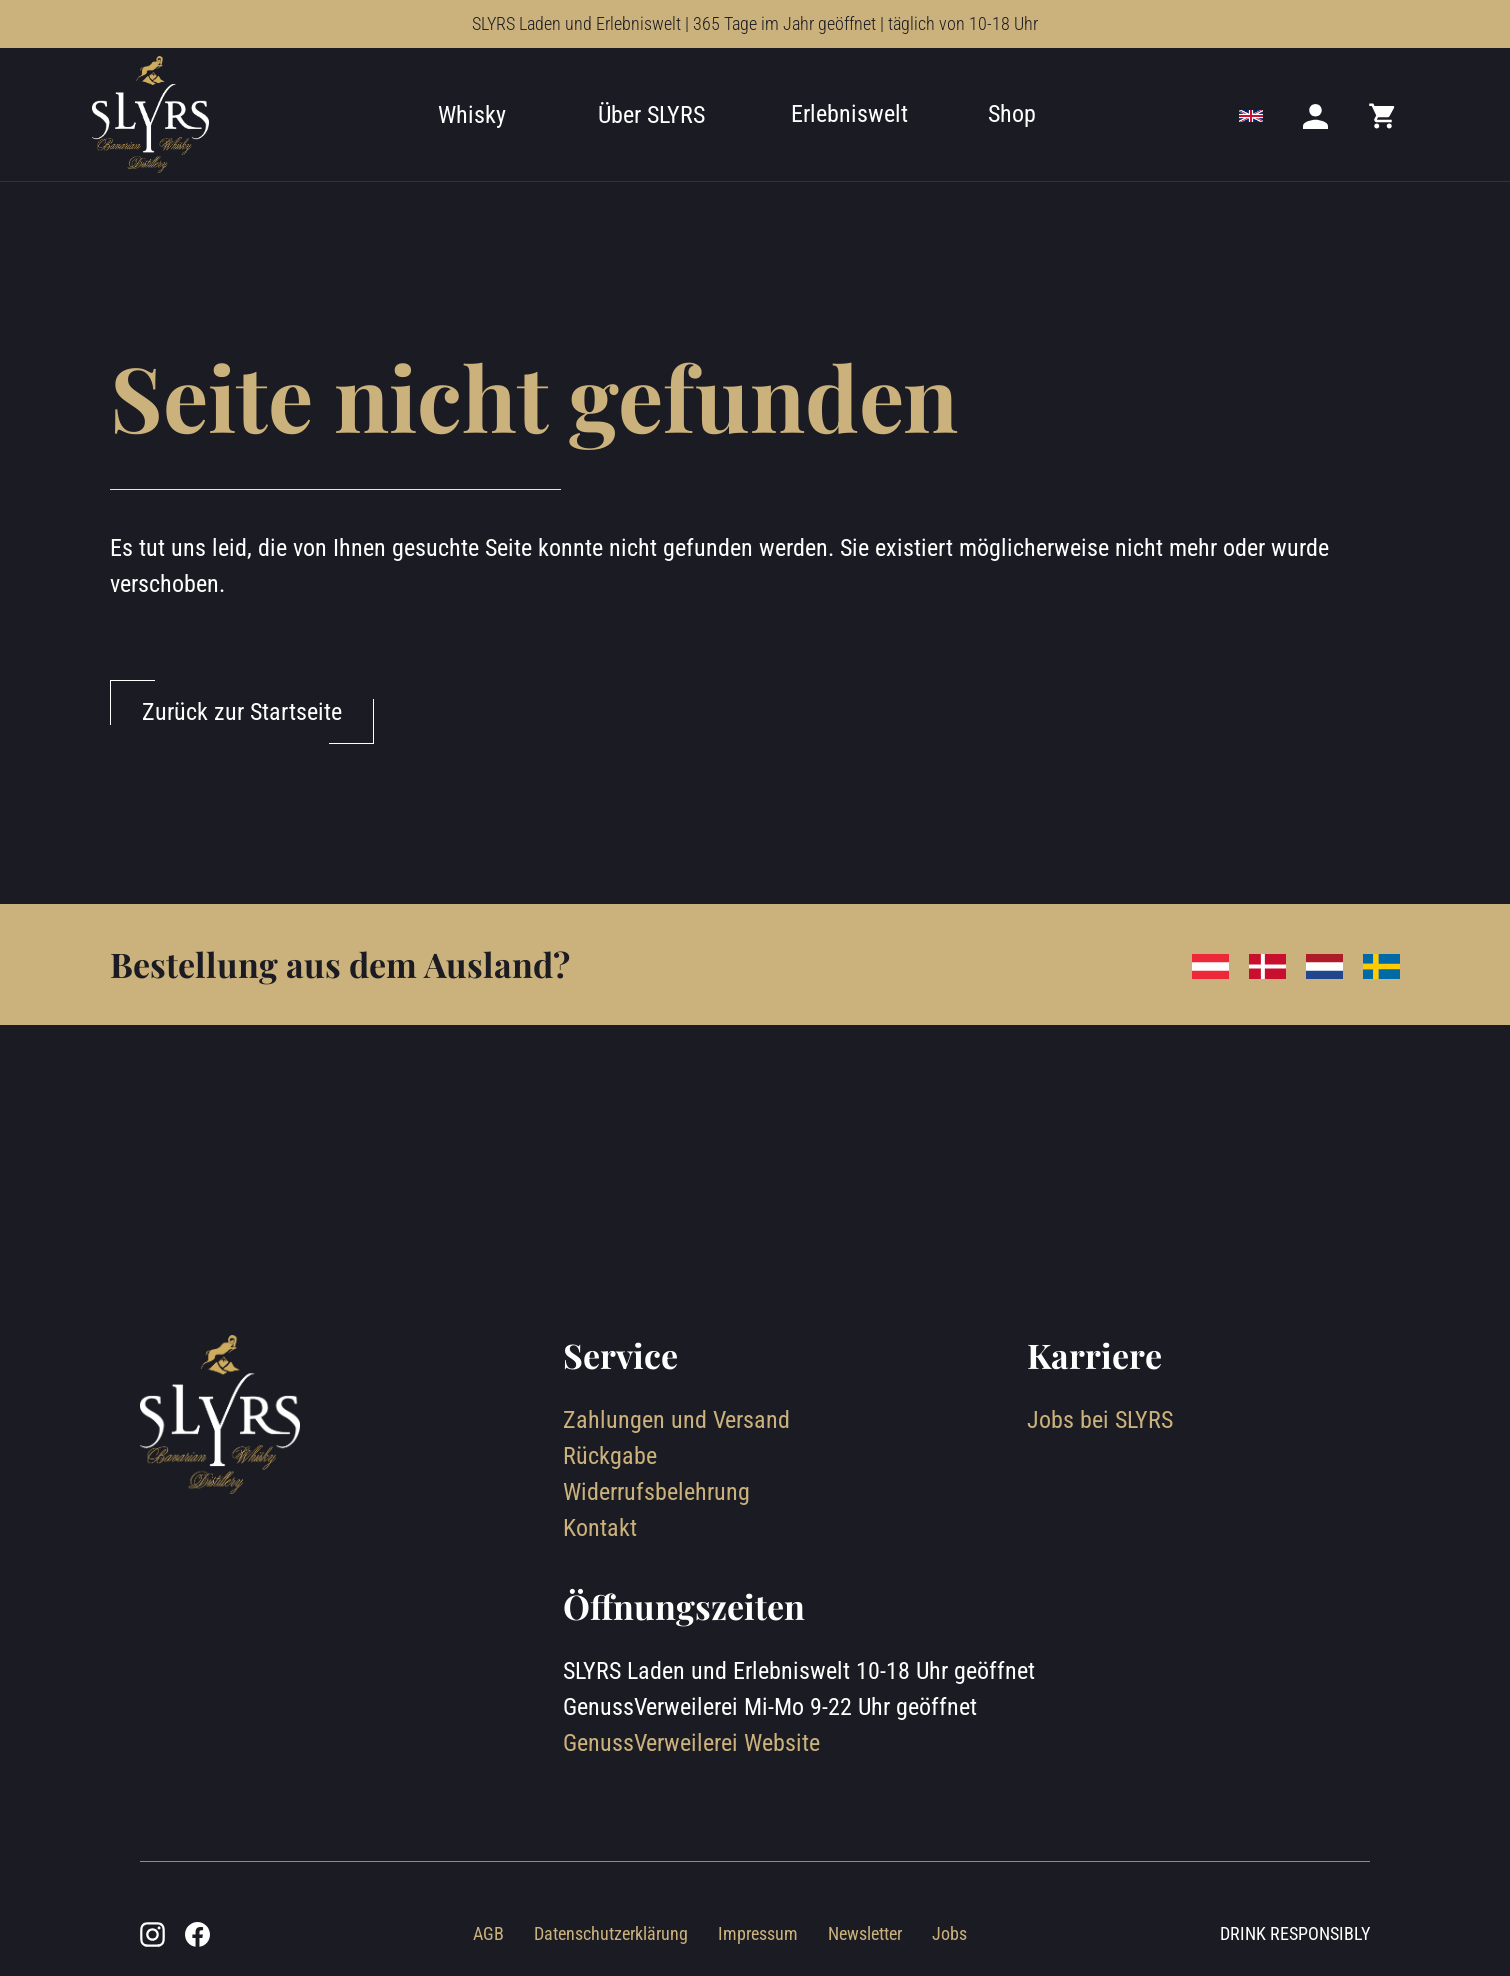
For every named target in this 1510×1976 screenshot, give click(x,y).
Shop (1012, 114)
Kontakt (600, 1528)
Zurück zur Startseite (242, 712)
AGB (488, 1933)
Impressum (758, 1933)
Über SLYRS (651, 115)
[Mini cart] (1383, 115)
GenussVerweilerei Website (691, 1743)
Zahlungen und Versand (676, 1420)
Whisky (472, 115)
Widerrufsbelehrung (656, 1492)
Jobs (949, 1933)
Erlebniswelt (849, 114)
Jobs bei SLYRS (1100, 1420)
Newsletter (865, 1933)
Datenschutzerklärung (611, 1933)
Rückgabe (610, 1456)
